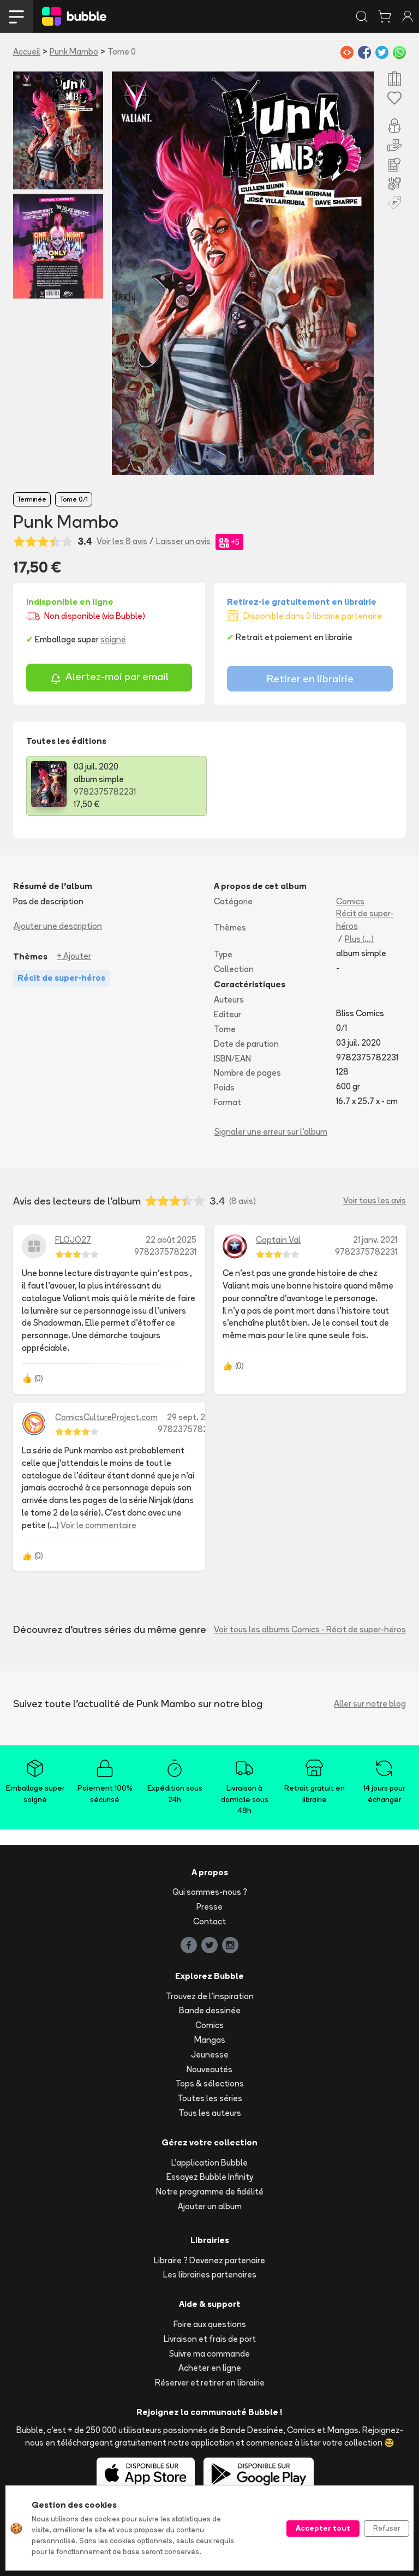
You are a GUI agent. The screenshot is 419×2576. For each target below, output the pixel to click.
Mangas (209, 2040)
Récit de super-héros (365, 919)
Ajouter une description (58, 926)
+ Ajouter (74, 956)
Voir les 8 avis (122, 541)
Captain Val (278, 1240)
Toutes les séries (209, 2098)
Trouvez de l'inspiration (210, 1996)
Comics (350, 901)
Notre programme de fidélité (210, 2191)
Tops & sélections (209, 2083)
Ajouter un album (210, 2206)
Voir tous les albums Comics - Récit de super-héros (310, 1629)
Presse (209, 1906)
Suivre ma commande (209, 2353)
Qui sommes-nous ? (209, 1892)
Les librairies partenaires (209, 2274)
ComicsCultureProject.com (106, 1417)
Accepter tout (323, 2528)
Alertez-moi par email (109, 678)
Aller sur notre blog (370, 1703)
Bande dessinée (210, 2010)
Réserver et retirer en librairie (210, 2382)
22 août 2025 (171, 1240)
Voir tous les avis (374, 1200)
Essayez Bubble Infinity (209, 2177)
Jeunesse (210, 2054)
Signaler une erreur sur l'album (270, 1131)
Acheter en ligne (209, 2368)
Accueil (26, 51)
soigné (113, 639)
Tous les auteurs (209, 2113)
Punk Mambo (74, 51)
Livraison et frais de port (210, 2339)
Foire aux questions (209, 2324)
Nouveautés (209, 2069)
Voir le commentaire (98, 1525)
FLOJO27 (73, 1240)
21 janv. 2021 (375, 1240)
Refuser (386, 2528)
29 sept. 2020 (193, 1417)
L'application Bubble (209, 2162)
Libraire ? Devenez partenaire (209, 2260)
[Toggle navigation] (16, 16)
